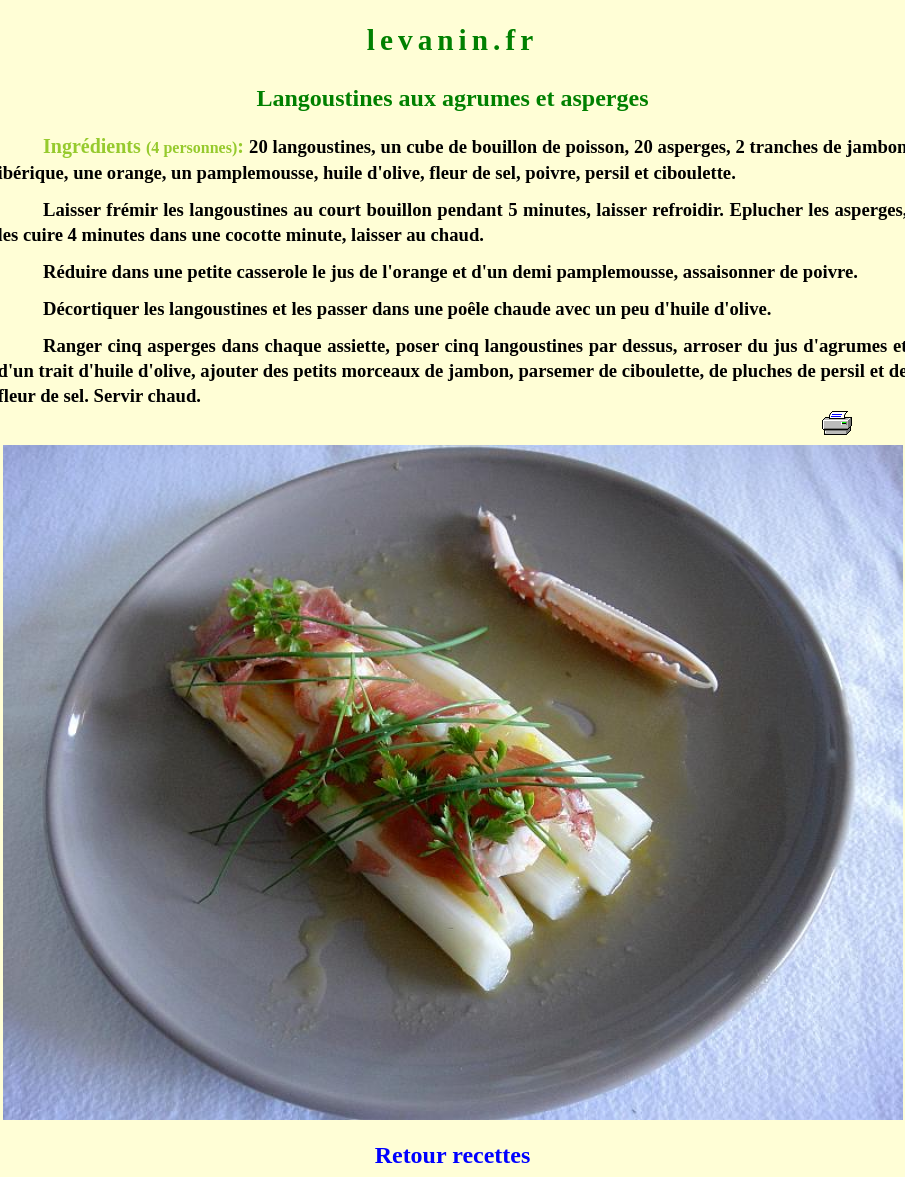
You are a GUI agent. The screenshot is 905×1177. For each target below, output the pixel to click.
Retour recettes (453, 1155)
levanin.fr (452, 40)
